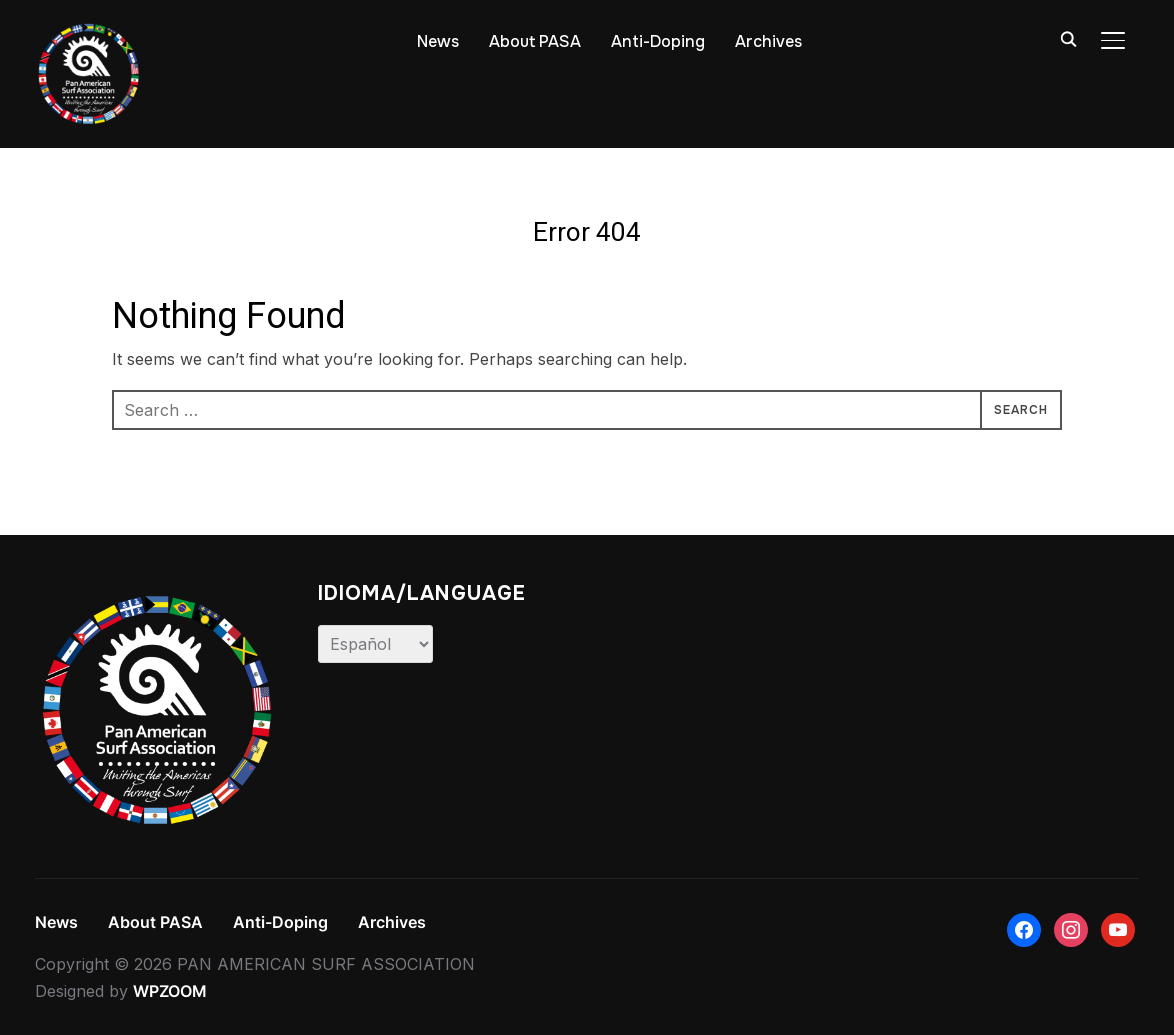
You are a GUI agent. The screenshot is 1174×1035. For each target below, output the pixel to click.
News (438, 41)
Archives (768, 41)
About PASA (535, 41)
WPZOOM (170, 991)
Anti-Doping (658, 41)
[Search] (1069, 38)
